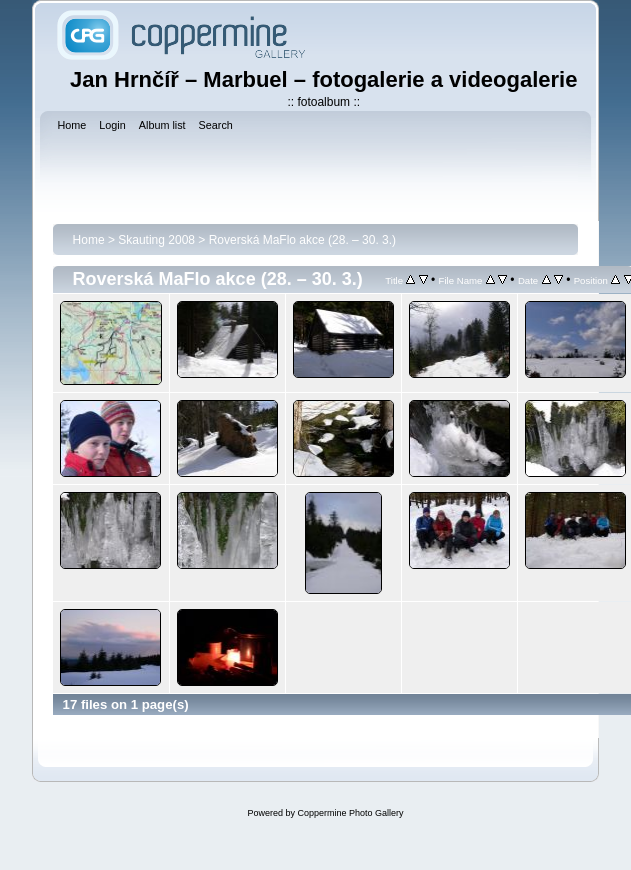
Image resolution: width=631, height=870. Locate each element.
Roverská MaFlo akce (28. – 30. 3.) (302, 240)
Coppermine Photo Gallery (350, 813)
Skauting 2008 (156, 240)
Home (89, 240)
